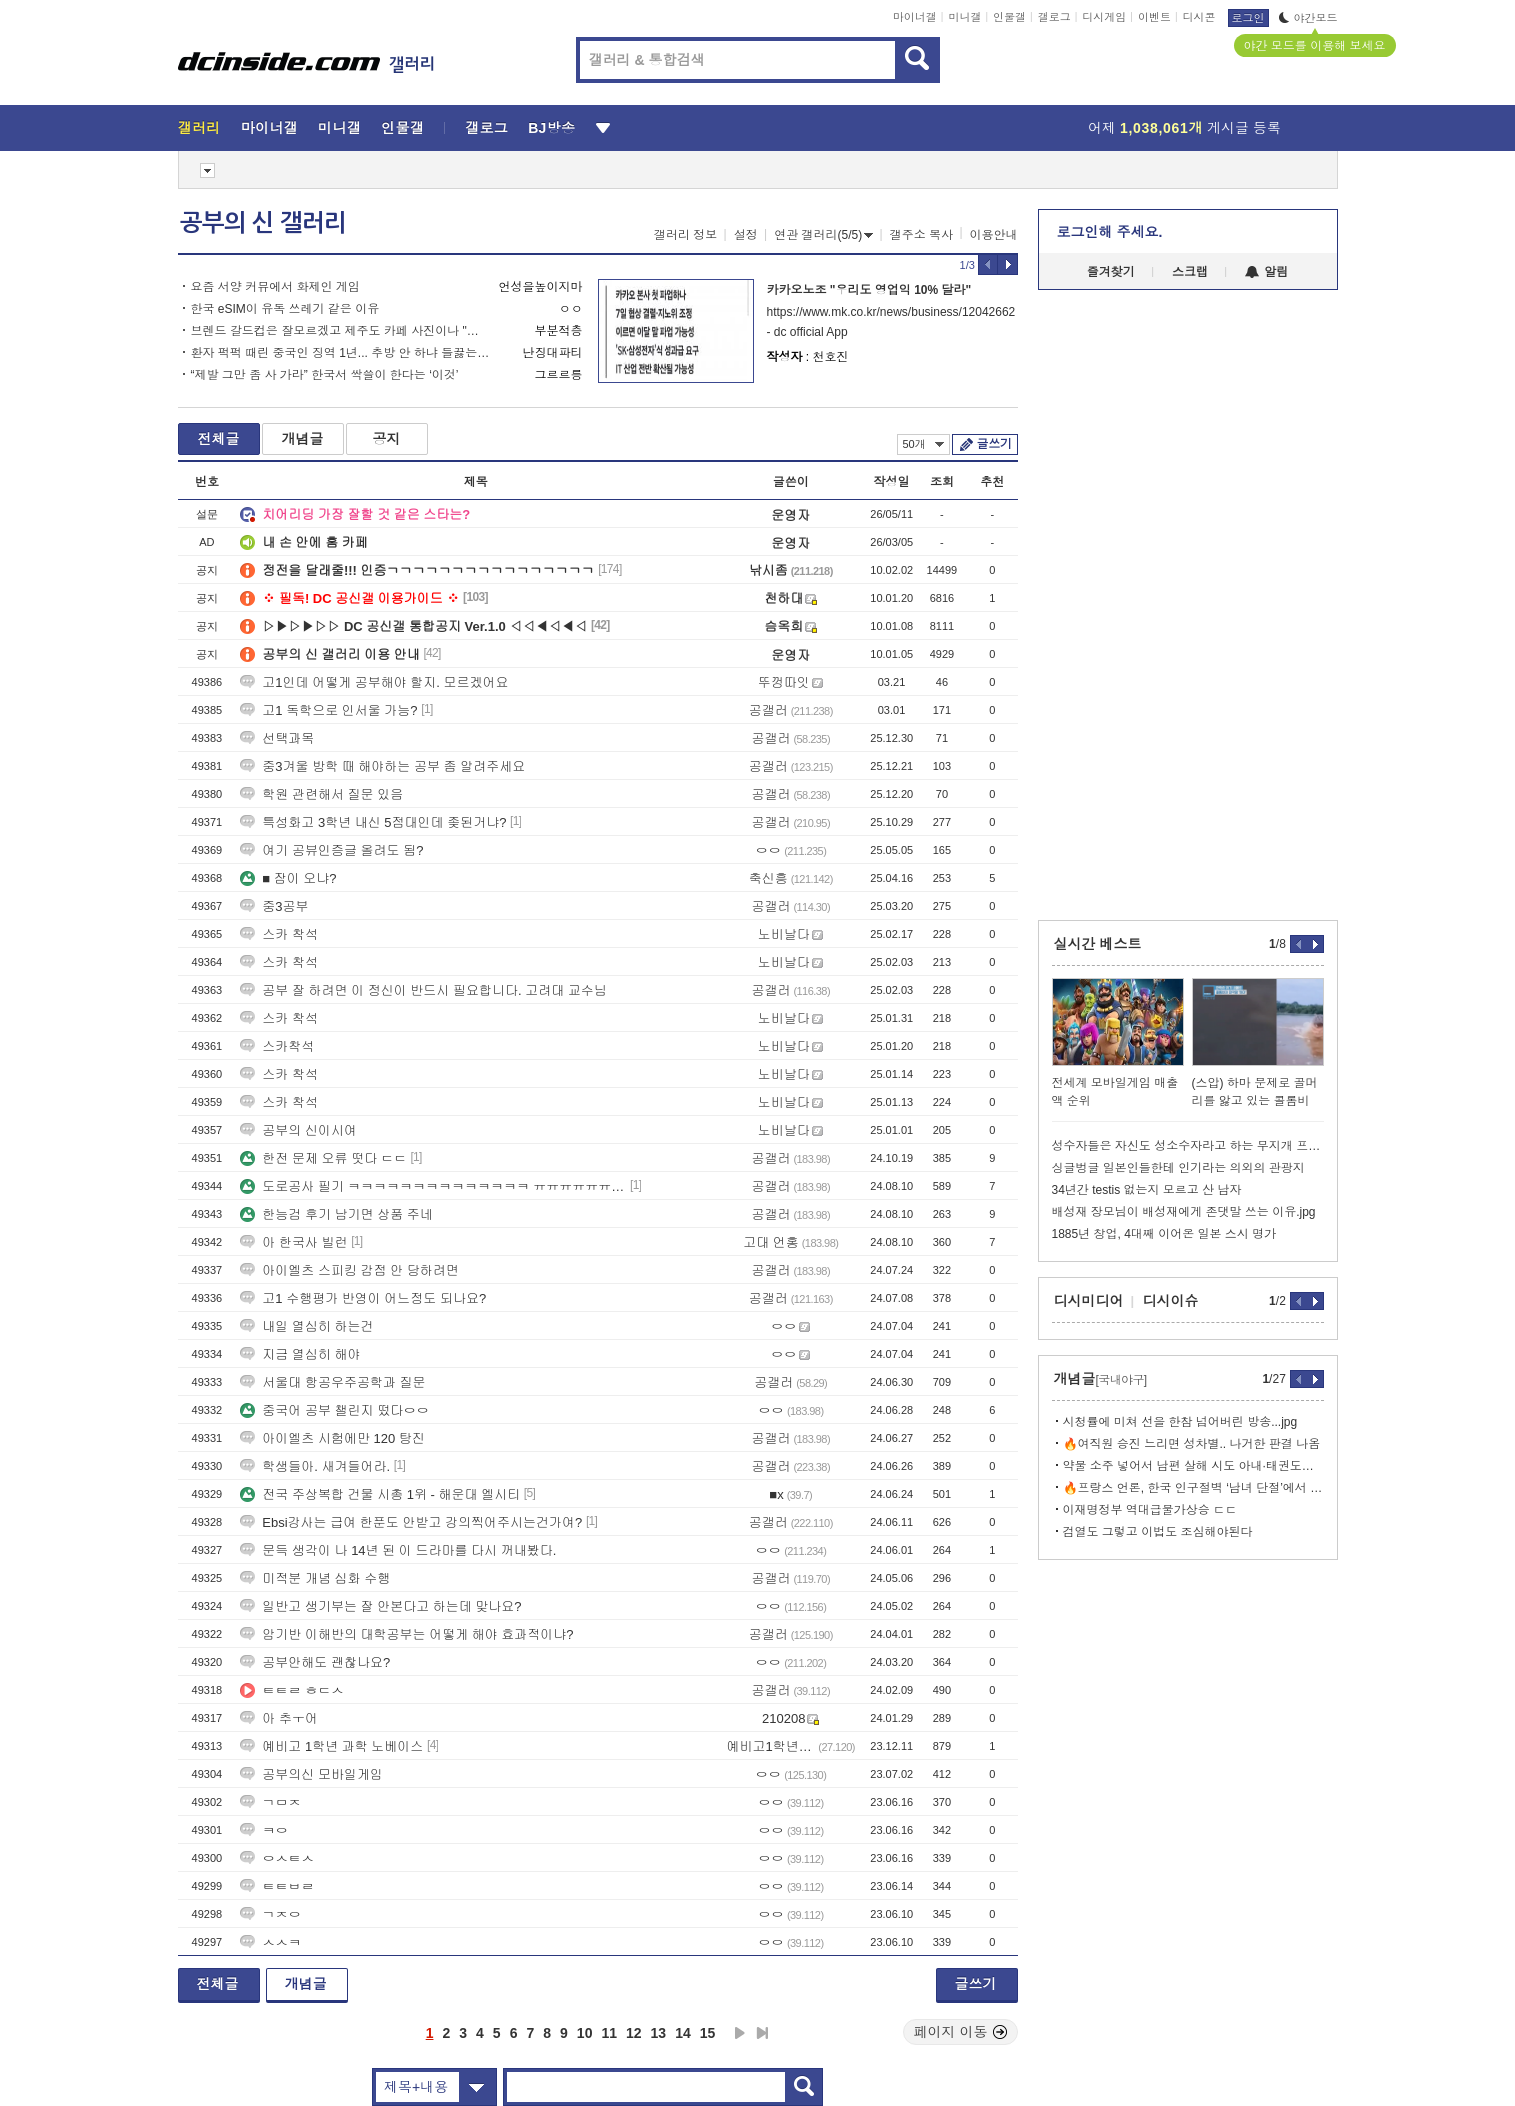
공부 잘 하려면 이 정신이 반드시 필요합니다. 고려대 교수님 (423, 990)
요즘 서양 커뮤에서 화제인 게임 (275, 287)
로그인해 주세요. (1110, 232)
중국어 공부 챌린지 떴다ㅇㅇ (334, 1410)
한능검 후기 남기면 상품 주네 (336, 1214)
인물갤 (1009, 17)
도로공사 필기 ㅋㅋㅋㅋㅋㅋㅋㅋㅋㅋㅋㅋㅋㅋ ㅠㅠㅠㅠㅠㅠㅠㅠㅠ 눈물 (433, 1186)
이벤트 (1154, 17)
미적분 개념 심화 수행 (315, 1578)
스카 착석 (279, 934)
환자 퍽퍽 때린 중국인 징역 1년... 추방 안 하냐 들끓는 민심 (340, 353)
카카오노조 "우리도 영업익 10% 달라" (869, 290)
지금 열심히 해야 (300, 1354)
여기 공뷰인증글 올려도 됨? (331, 850)
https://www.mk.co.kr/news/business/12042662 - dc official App (891, 322)
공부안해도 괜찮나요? (315, 1662)
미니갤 (964, 17)
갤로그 (1054, 17)
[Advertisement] (87, 760)
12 (634, 2033)
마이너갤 (915, 17)
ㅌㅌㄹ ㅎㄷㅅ (292, 1690)
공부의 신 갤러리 (263, 223)
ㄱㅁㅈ (270, 1802)
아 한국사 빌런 (293, 1242)
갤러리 (199, 128)
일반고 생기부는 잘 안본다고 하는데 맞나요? (380, 1606)
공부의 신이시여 (298, 1130)
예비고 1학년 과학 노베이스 (331, 1746)
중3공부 (274, 906)
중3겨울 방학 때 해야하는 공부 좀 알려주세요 (382, 766)
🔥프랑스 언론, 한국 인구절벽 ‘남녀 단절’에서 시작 (1193, 1488)
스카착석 (277, 1046)
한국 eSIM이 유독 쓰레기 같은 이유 (285, 309)
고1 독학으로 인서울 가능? (328, 710)
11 (609, 2033)
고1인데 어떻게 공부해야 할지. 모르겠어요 (374, 682)
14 (683, 2033)
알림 (1266, 272)
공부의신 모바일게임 (311, 1774)
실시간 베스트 (1098, 944)
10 (585, 2033)
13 (659, 2033)
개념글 (303, 439)
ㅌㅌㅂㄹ (277, 1886)
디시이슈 (1171, 1301)
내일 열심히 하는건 (306, 1326)
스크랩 (1190, 272)
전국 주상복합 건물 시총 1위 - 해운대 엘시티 (380, 1494)
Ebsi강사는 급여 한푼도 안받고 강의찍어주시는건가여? (411, 1522)
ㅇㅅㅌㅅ (277, 1858)
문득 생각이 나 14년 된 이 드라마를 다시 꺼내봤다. (398, 1550)
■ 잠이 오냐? (288, 878)
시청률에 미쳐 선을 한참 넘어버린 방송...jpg (1180, 1422)
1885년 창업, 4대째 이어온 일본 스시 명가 (1164, 1234)
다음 (740, 2033)
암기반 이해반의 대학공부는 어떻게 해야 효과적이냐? (406, 1634)
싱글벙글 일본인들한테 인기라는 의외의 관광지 (1178, 1168)
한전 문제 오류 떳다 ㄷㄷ (323, 1158)
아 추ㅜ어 (279, 1718)
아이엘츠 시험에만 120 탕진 (332, 1438)
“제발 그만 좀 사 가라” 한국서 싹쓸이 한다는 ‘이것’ (325, 375)
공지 (387, 439)
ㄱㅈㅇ (270, 1914)
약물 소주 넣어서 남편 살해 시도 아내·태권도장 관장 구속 (1193, 1466)
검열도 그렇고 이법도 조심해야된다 (1158, 1532)
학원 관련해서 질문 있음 (321, 794)
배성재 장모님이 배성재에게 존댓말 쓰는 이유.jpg (1184, 1212)
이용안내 (994, 235)
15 (708, 2033)
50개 (923, 444)
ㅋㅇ (264, 1830)
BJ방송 (551, 128)
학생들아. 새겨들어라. (315, 1466)
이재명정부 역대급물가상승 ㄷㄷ (1150, 1510)
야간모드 (1308, 18)
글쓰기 (994, 444)
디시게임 (1104, 17)
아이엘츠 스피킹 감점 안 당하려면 (349, 1270)
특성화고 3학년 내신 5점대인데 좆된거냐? (373, 822)
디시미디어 (1089, 1301)
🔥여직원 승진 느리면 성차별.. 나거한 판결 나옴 (1192, 1444)
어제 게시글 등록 (1184, 128)
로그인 (1248, 18)
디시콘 (1199, 17)
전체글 (219, 439)
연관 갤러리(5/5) (823, 235)
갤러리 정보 (685, 235)
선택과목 (277, 738)
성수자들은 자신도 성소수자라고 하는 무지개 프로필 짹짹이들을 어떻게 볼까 (1188, 1146)
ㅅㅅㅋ (270, 1942)
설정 (746, 235)
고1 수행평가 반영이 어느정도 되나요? (363, 1298)
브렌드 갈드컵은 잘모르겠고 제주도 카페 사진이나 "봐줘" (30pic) (340, 331)
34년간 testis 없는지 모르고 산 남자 (1147, 1190)
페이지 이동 (961, 2032)
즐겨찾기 (1111, 272)
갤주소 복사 (921, 235)
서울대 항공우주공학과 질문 (332, 1382)
